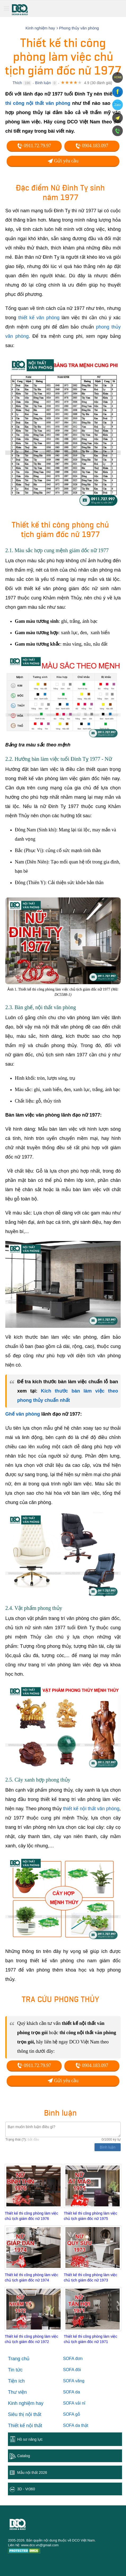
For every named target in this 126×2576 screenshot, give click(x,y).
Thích (17, 83)
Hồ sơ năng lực (30, 2439)
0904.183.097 (91, 145)
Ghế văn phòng (22, 1414)
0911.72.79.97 (34, 145)
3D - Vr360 (26, 2489)
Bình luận (43, 83)
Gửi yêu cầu (63, 160)
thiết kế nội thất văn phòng (91, 1808)
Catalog (23, 2456)
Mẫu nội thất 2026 (32, 2472)
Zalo (117, 105)
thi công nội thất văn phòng (37, 103)
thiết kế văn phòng (39, 317)
